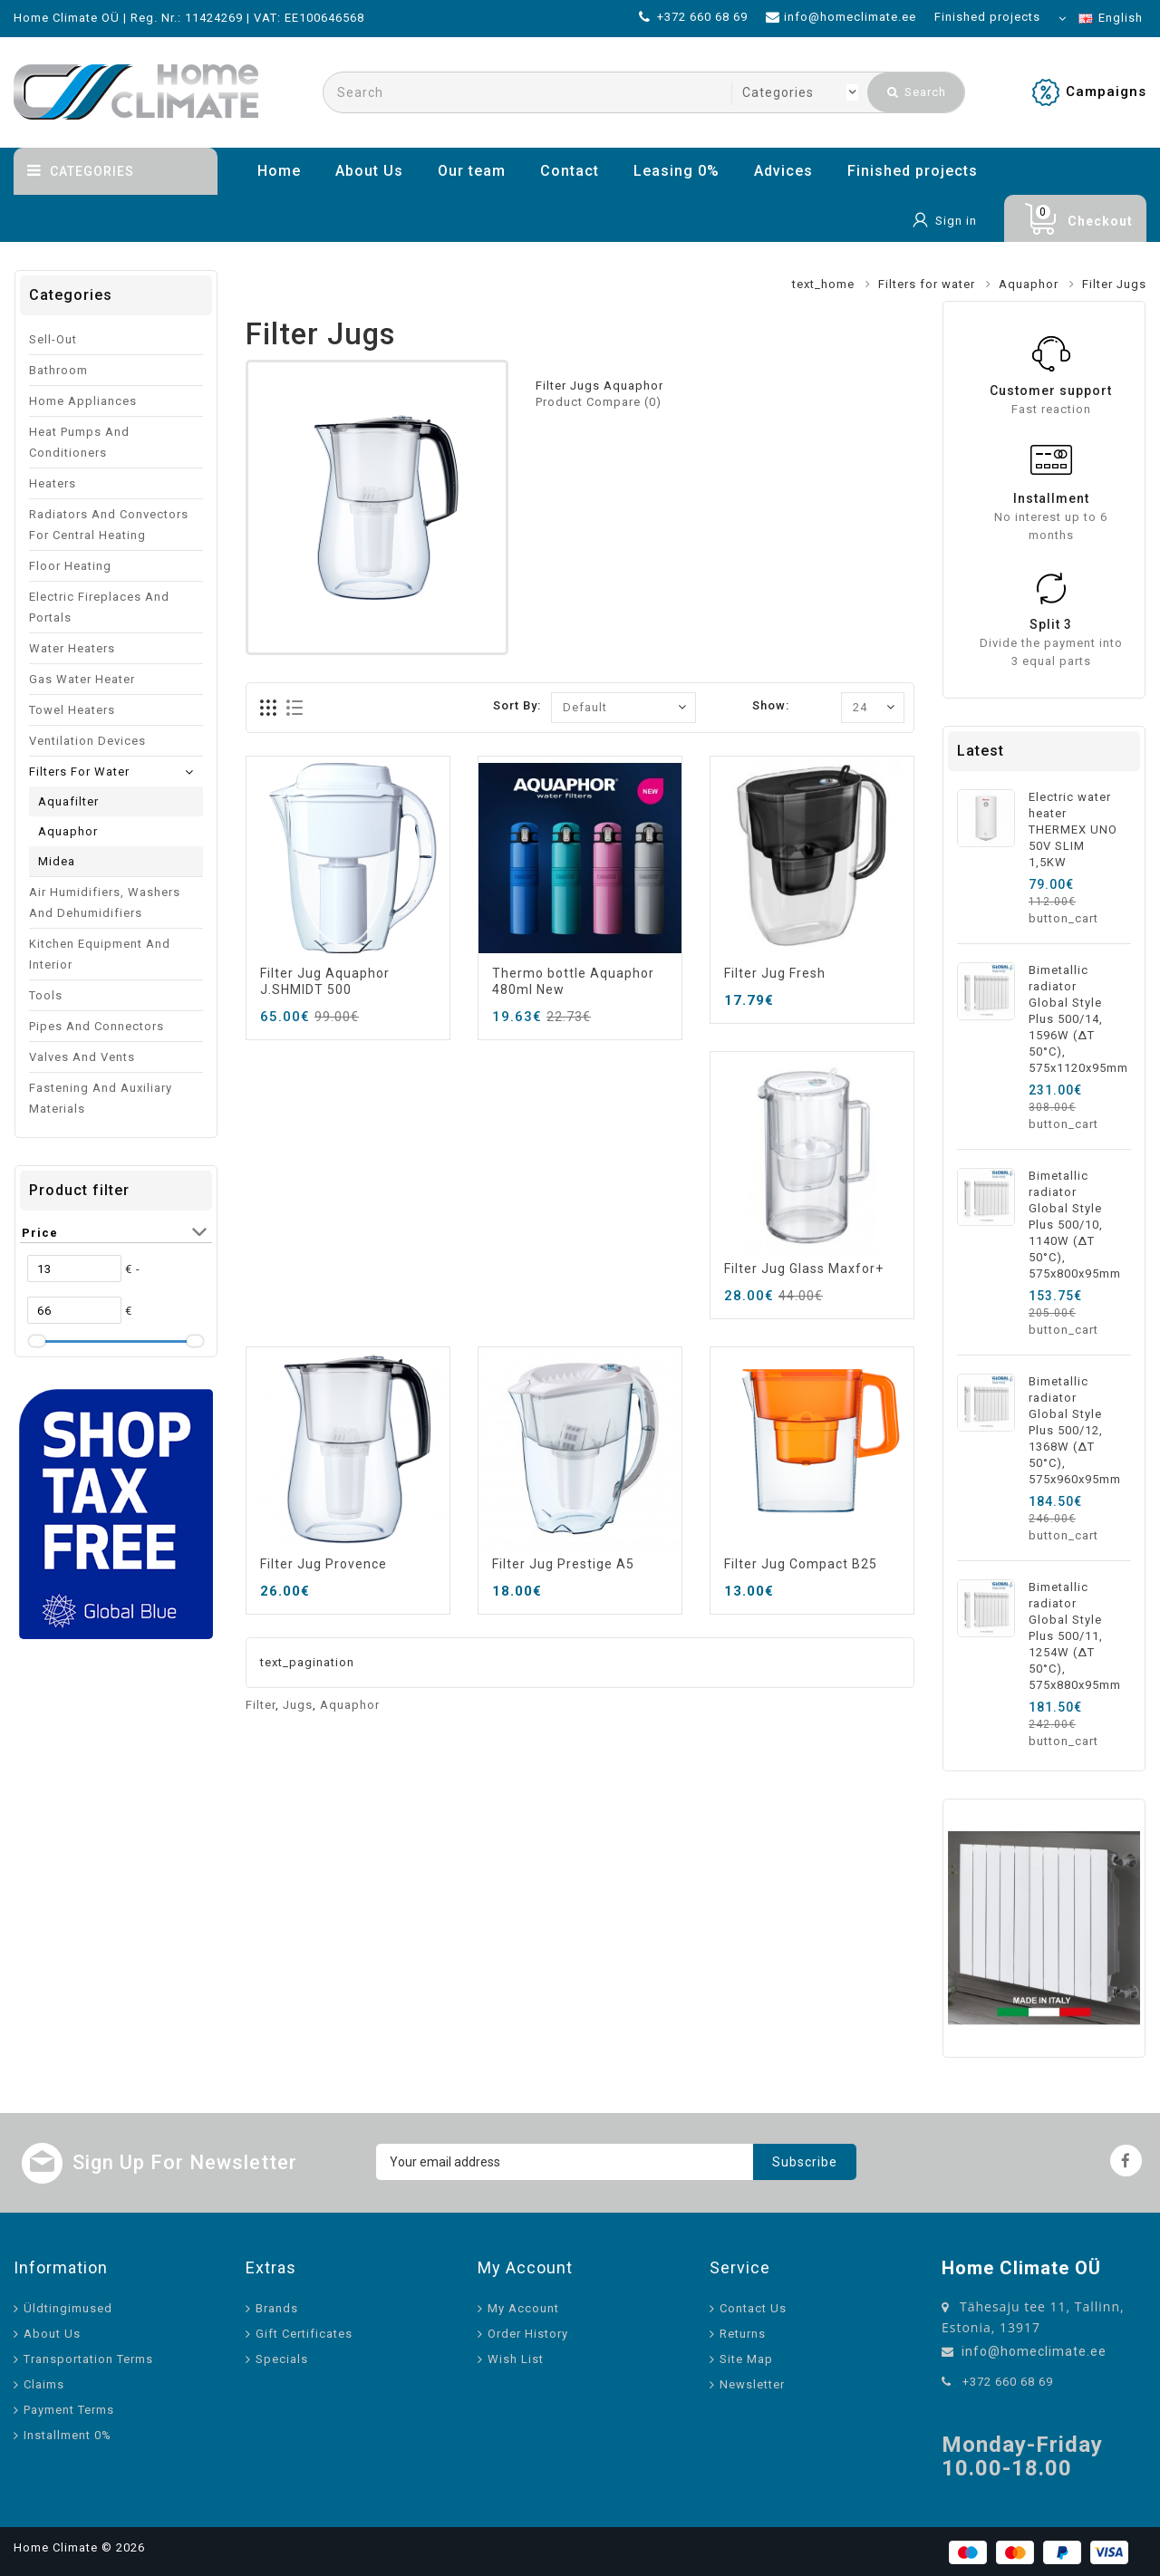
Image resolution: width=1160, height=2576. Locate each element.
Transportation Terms (88, 2359)
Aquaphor (1028, 284)
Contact (569, 170)
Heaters (52, 483)
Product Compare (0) (599, 402)
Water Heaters (72, 648)
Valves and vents (82, 1057)
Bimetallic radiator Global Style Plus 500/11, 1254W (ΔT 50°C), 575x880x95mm (1075, 1636)
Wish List (516, 2359)
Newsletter (752, 2384)
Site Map (746, 2359)
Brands (277, 2308)
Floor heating (70, 566)
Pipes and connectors (96, 1026)
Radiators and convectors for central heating (108, 524)
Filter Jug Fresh (775, 973)
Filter (261, 1705)
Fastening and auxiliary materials (100, 1098)
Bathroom (58, 370)
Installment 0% (67, 2435)
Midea (56, 861)
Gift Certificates (304, 2333)
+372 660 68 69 (1007, 2381)
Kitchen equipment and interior (99, 954)
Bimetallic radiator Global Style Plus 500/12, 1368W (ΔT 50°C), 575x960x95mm (1075, 1430)
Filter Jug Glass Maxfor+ (804, 1268)
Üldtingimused (68, 2308)
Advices (783, 170)
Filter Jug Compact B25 (800, 1564)
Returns (743, 2333)
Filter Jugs (1114, 284)
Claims (44, 2384)
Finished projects (912, 170)
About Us (369, 170)
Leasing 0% (676, 170)
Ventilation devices (87, 741)
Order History (528, 2333)
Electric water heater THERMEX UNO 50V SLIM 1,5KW (1073, 829)
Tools (46, 995)
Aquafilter (68, 801)
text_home (823, 284)
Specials (282, 2359)
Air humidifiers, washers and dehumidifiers (104, 902)
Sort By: (517, 705)
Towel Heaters (72, 710)
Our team (472, 170)
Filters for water (926, 284)
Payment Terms (69, 2410)
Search (916, 92)
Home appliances (83, 401)
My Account (523, 2308)
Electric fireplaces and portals (99, 607)
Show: (770, 705)
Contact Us (753, 2308)
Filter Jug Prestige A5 (563, 1564)
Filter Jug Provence (323, 1564)
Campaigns (1106, 91)
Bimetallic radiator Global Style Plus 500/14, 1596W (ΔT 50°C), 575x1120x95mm (1078, 1019)
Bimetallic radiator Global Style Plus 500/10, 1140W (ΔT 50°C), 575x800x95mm (1075, 1224)
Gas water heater (82, 679)
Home (279, 170)
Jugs (298, 1705)
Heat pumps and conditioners (79, 442)
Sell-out (53, 339)
